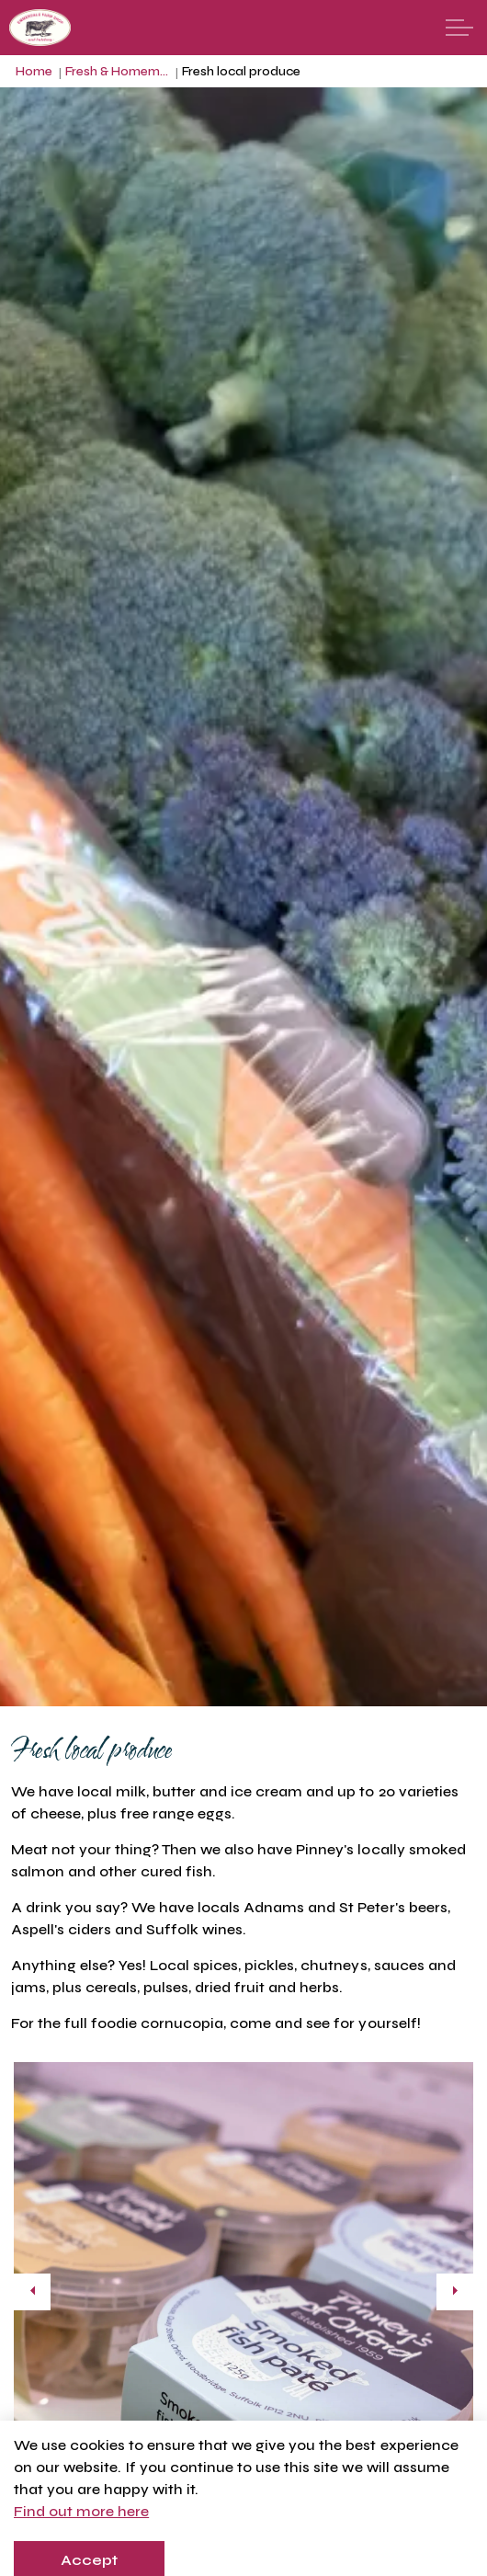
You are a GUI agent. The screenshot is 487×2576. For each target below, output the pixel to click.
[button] (243, 2292)
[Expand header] (459, 27)
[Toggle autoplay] (454, 2503)
